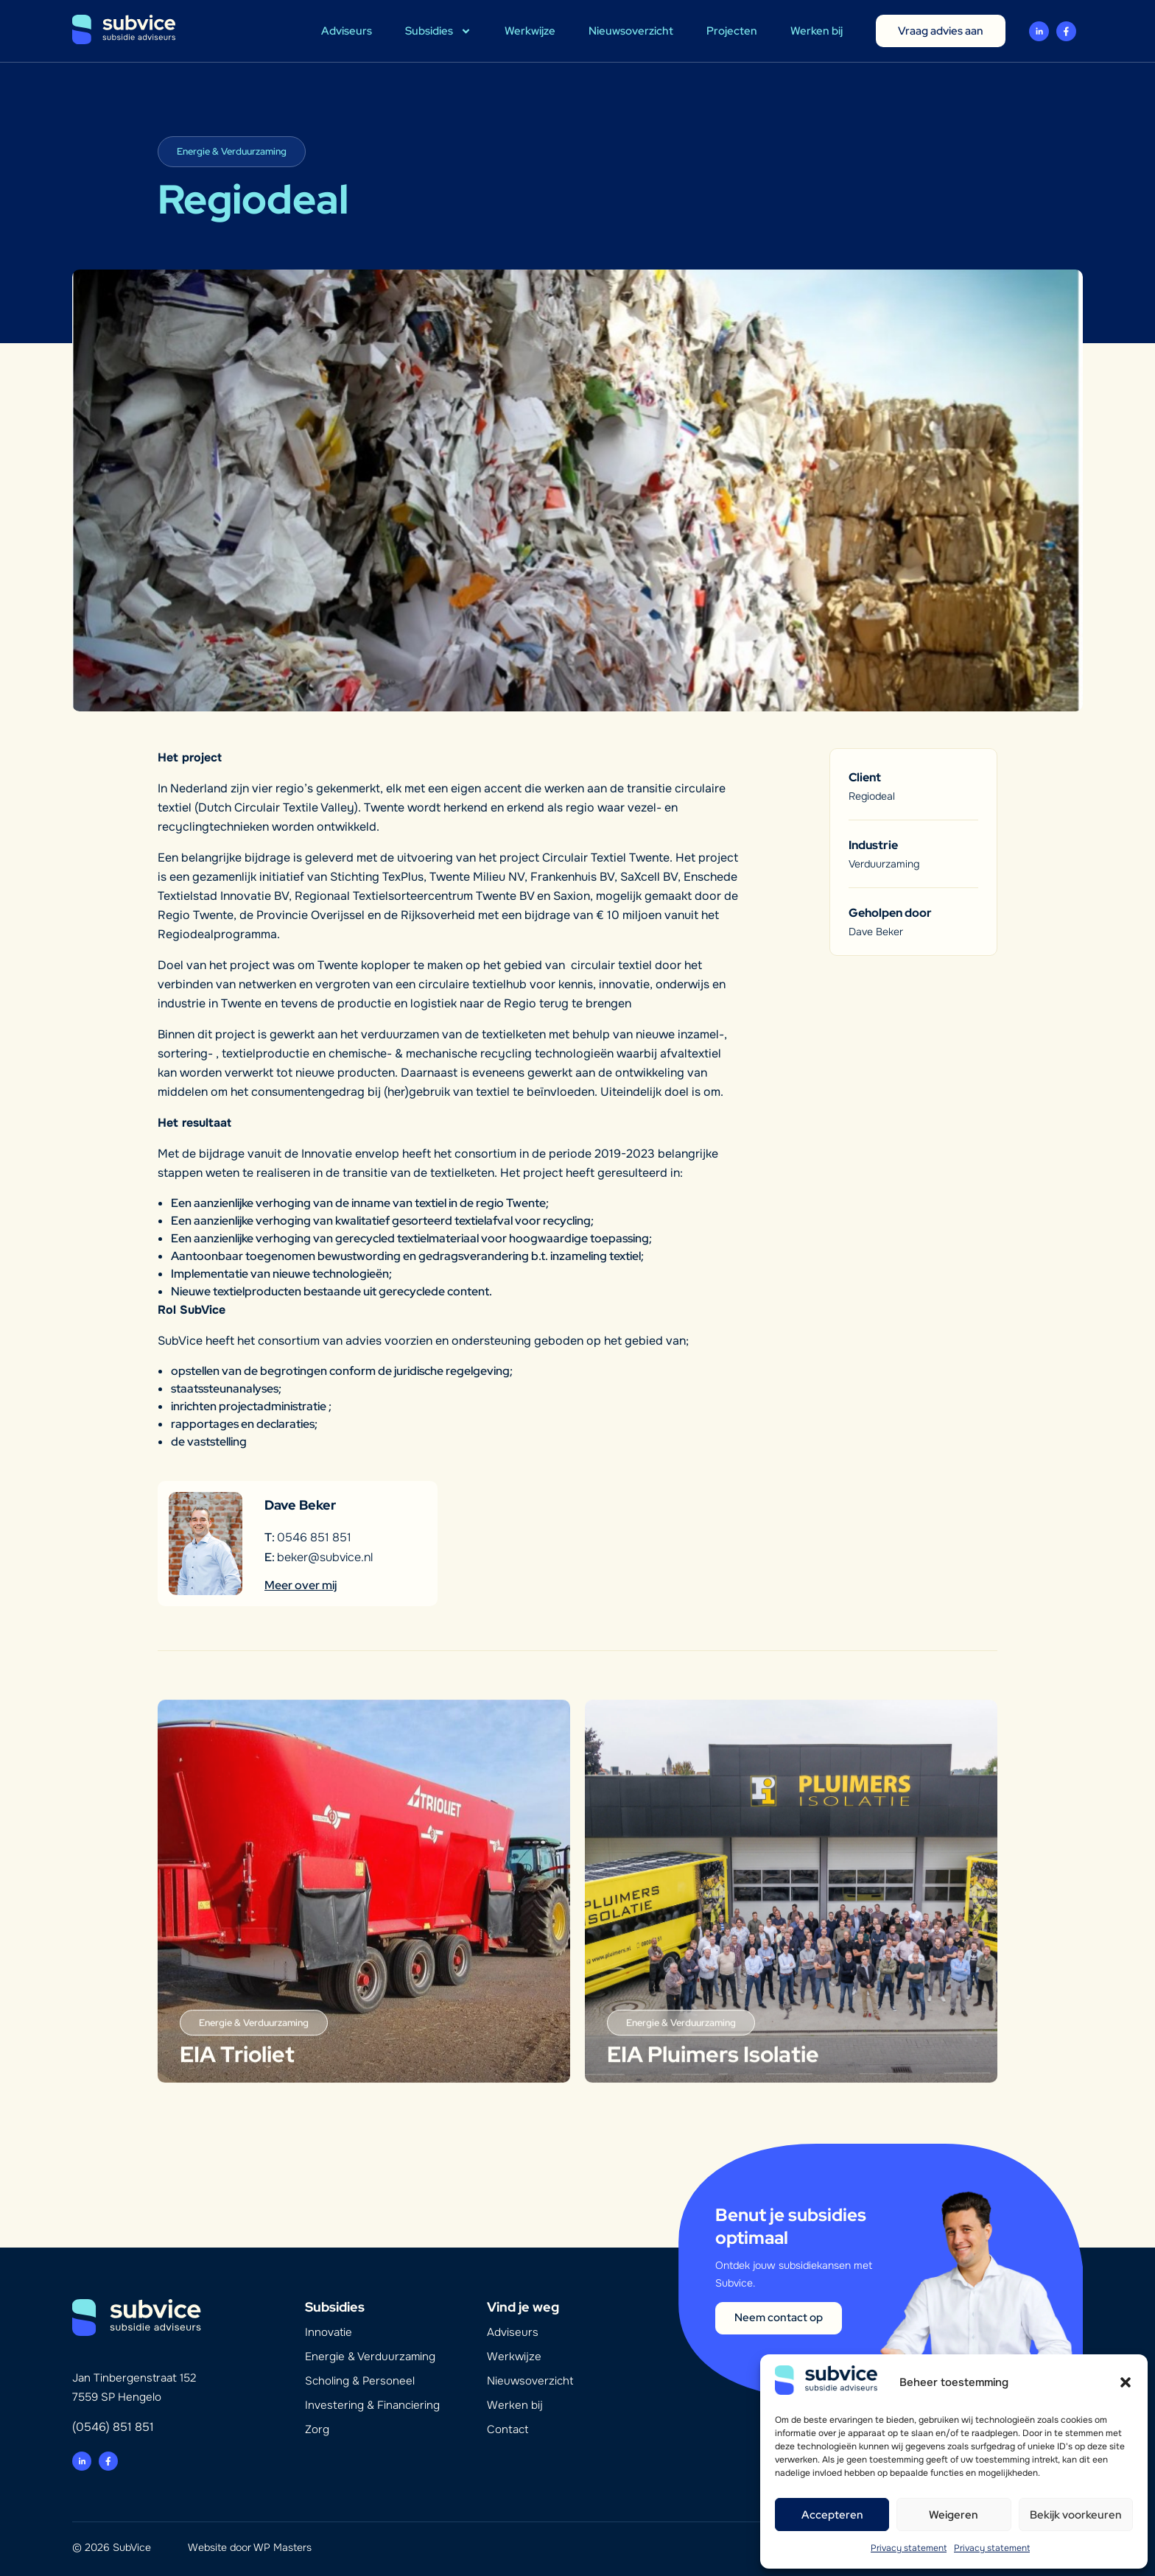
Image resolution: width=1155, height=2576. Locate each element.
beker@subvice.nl (325, 1557)
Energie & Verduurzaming (370, 2356)
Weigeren (953, 2515)
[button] (1125, 2382)
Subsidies (438, 31)
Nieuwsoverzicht (631, 31)
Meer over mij (300, 1585)
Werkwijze (530, 31)
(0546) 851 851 (113, 2427)
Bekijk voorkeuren (1076, 2515)
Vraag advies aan (940, 31)
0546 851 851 (314, 1537)
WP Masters (282, 2547)
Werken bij (816, 31)
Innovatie (328, 2332)
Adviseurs (346, 31)
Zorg (317, 2429)
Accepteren (832, 2515)
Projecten (731, 31)
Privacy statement (909, 2548)
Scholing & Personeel (360, 2380)
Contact (507, 2429)
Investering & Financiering (372, 2405)
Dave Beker (876, 931)
